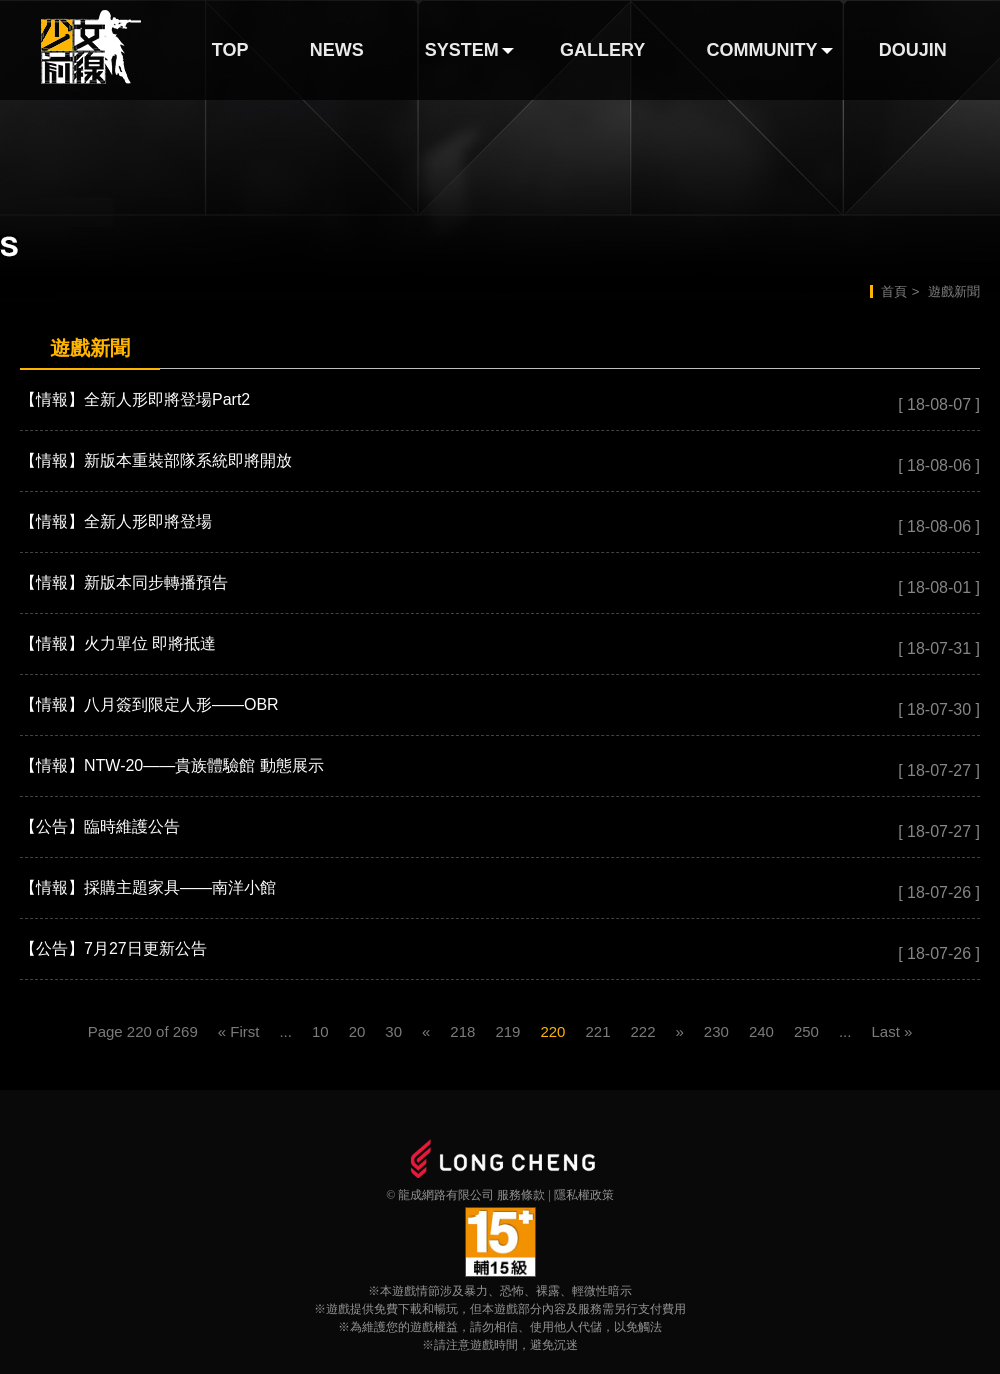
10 (320, 1031)
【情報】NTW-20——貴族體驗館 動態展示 (172, 765)
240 (761, 1031)
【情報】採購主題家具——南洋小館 (148, 887)
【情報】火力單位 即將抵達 (118, 643)
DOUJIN (913, 50)
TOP (230, 50)
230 (716, 1031)
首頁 (894, 291)
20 (357, 1031)
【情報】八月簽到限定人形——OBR (149, 704)
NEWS (337, 50)
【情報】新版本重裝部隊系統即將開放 (156, 460)
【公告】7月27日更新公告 (113, 948)
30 (393, 1031)
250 (806, 1031)
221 (597, 1031)
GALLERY (602, 50)
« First (239, 1031)
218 (462, 1031)
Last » (891, 1031)
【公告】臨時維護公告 (100, 826)
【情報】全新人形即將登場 (116, 521)
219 (507, 1031)
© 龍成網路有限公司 (440, 1195)
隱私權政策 (584, 1195)
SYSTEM (462, 50)
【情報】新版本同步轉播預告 (124, 582)
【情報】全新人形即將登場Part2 (135, 399)
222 (642, 1031)
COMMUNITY (762, 50)
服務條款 (521, 1195)
